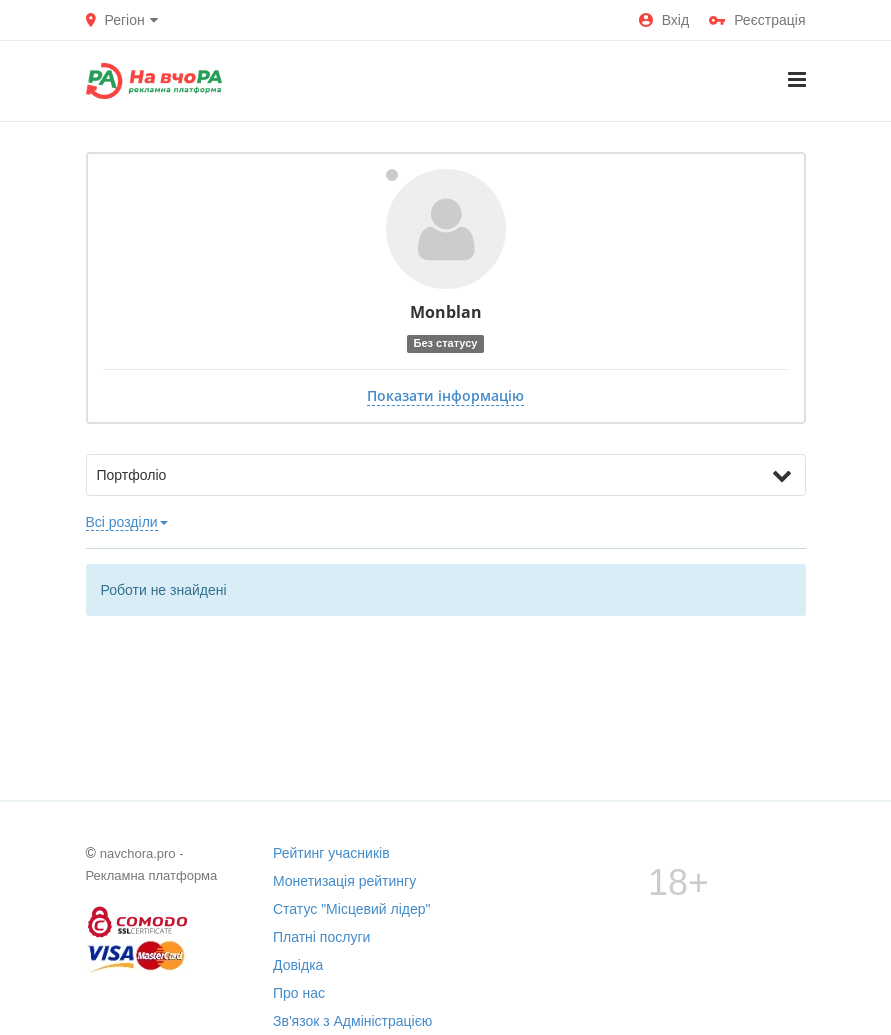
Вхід (664, 20)
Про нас (299, 993)
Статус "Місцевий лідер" (352, 909)
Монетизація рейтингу (344, 881)
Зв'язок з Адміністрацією (352, 1021)
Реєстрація (757, 20)
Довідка (298, 965)
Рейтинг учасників (331, 853)
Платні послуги (321, 937)
